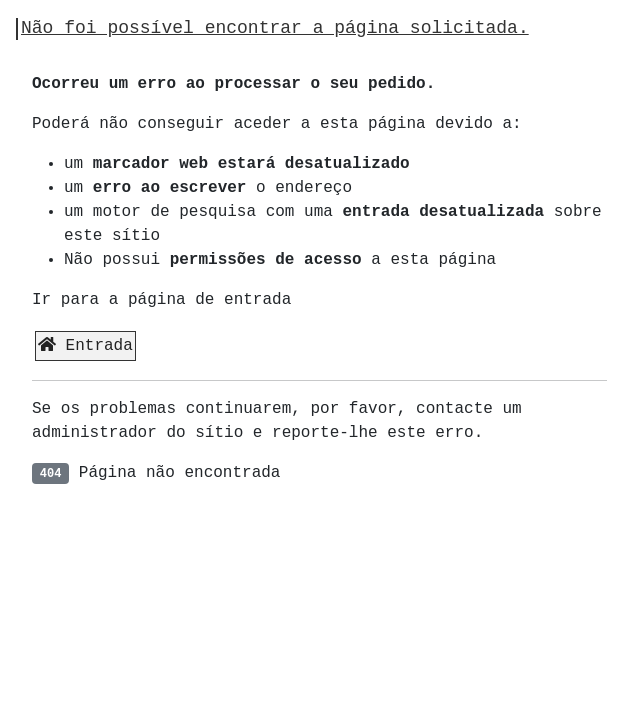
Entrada (85, 345)
